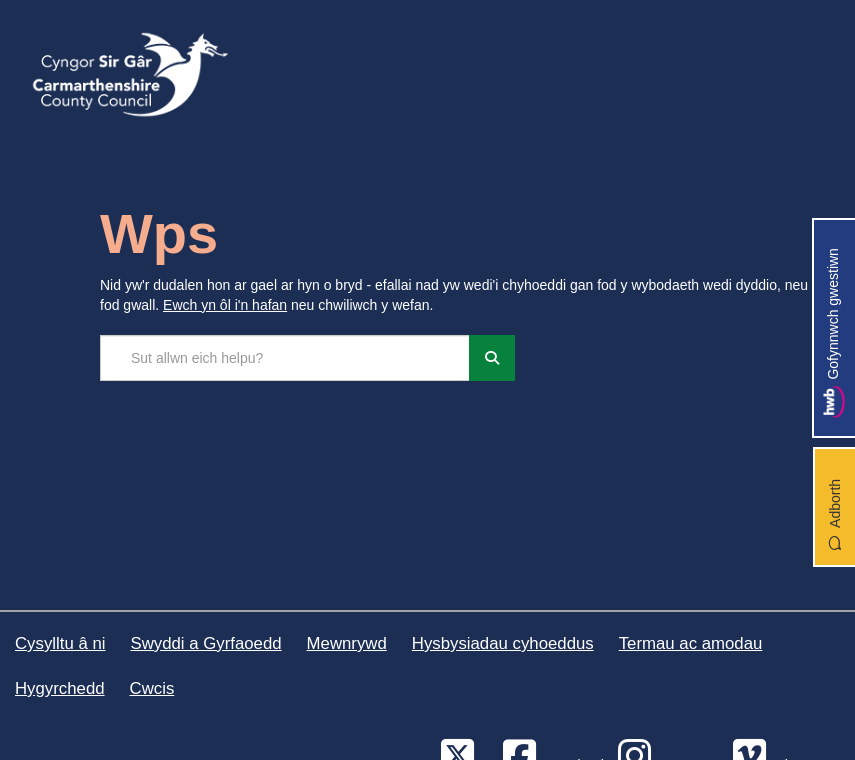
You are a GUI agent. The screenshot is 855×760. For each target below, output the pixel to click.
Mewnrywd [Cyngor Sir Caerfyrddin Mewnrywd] (347, 643)
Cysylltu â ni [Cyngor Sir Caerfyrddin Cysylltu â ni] (60, 643)
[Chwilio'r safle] (285, 358)
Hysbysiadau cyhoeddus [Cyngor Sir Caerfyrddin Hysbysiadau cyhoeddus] (503, 643)
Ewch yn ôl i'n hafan (225, 305)
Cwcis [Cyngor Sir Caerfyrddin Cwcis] (152, 688)
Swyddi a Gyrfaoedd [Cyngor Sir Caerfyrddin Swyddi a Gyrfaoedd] (205, 643)
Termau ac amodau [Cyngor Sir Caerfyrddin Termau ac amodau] (691, 643)
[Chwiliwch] (492, 358)
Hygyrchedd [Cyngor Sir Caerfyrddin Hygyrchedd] (60, 688)
